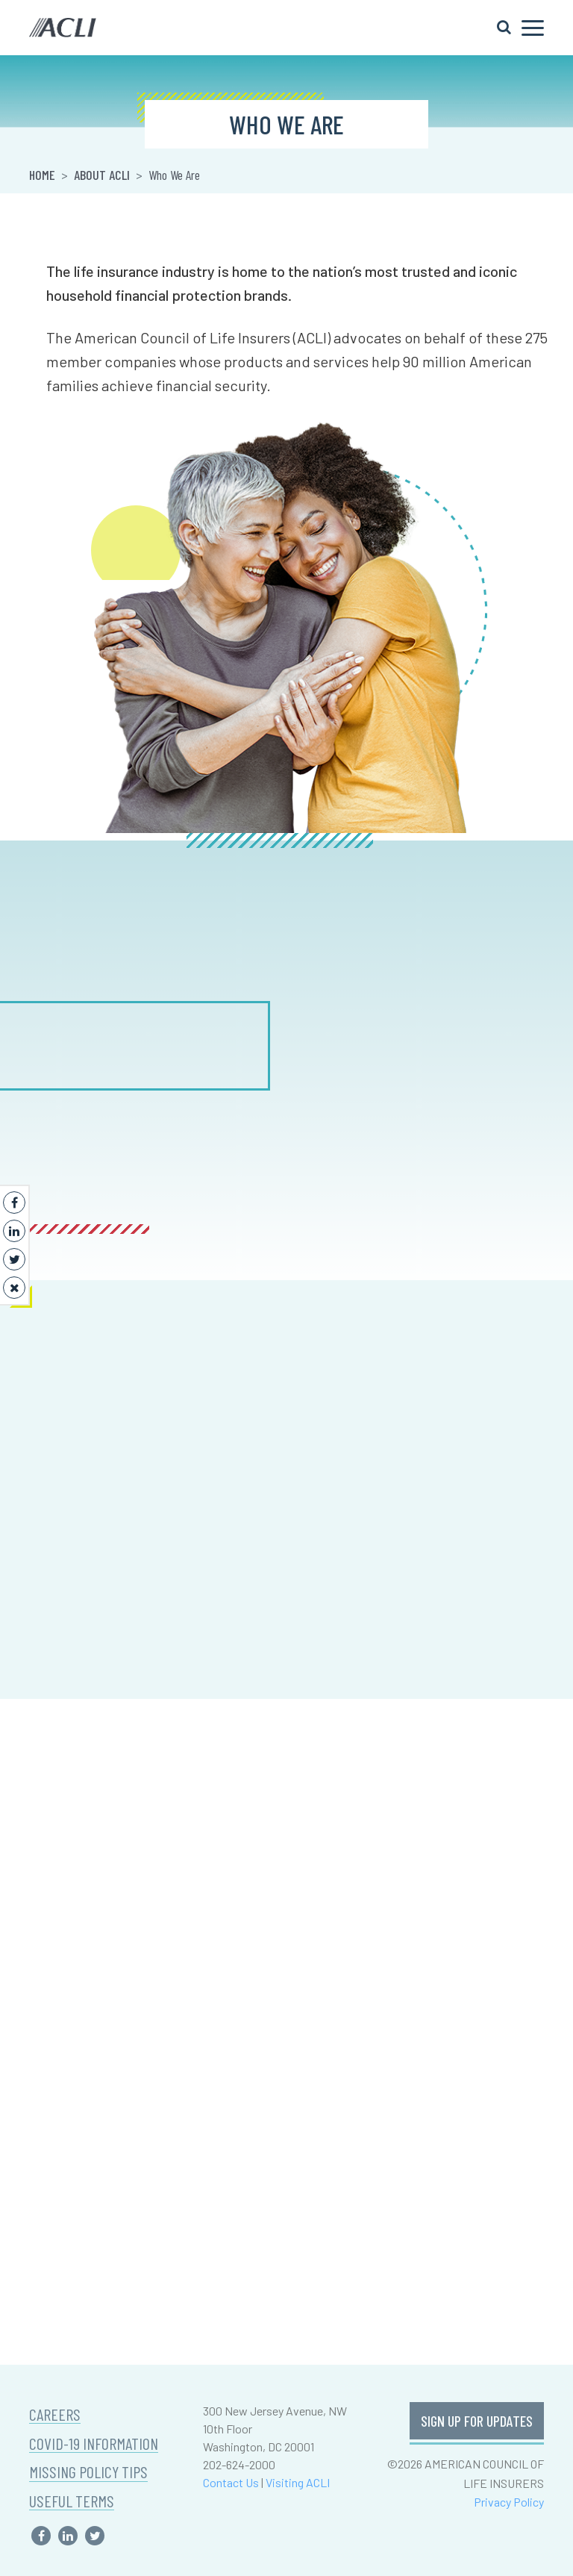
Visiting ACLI (298, 2482)
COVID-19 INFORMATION (93, 2443)
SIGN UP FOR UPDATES (477, 2421)
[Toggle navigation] (520, 27)
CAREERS (55, 2414)
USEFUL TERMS (71, 2501)
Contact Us (231, 2482)
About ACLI (102, 174)
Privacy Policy (509, 2502)
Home (42, 174)
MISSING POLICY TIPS (88, 2472)
